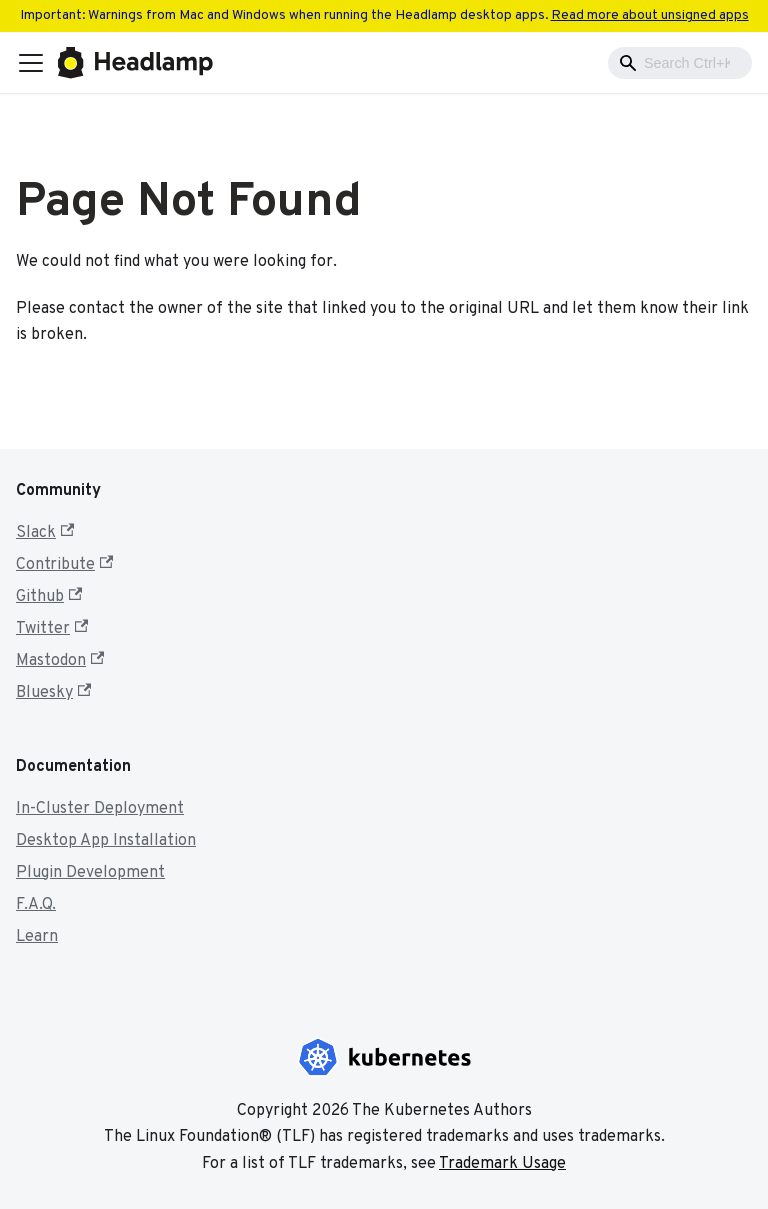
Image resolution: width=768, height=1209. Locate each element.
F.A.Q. (36, 905)
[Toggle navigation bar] (31, 63)
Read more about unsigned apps (650, 15)
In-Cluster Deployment (100, 809)
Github (49, 597)
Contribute (64, 565)
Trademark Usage (502, 1164)
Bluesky (53, 693)
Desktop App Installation (106, 841)
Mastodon (60, 661)
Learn (37, 937)
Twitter (52, 629)
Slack (45, 533)
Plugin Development (90, 873)
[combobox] (680, 63)
